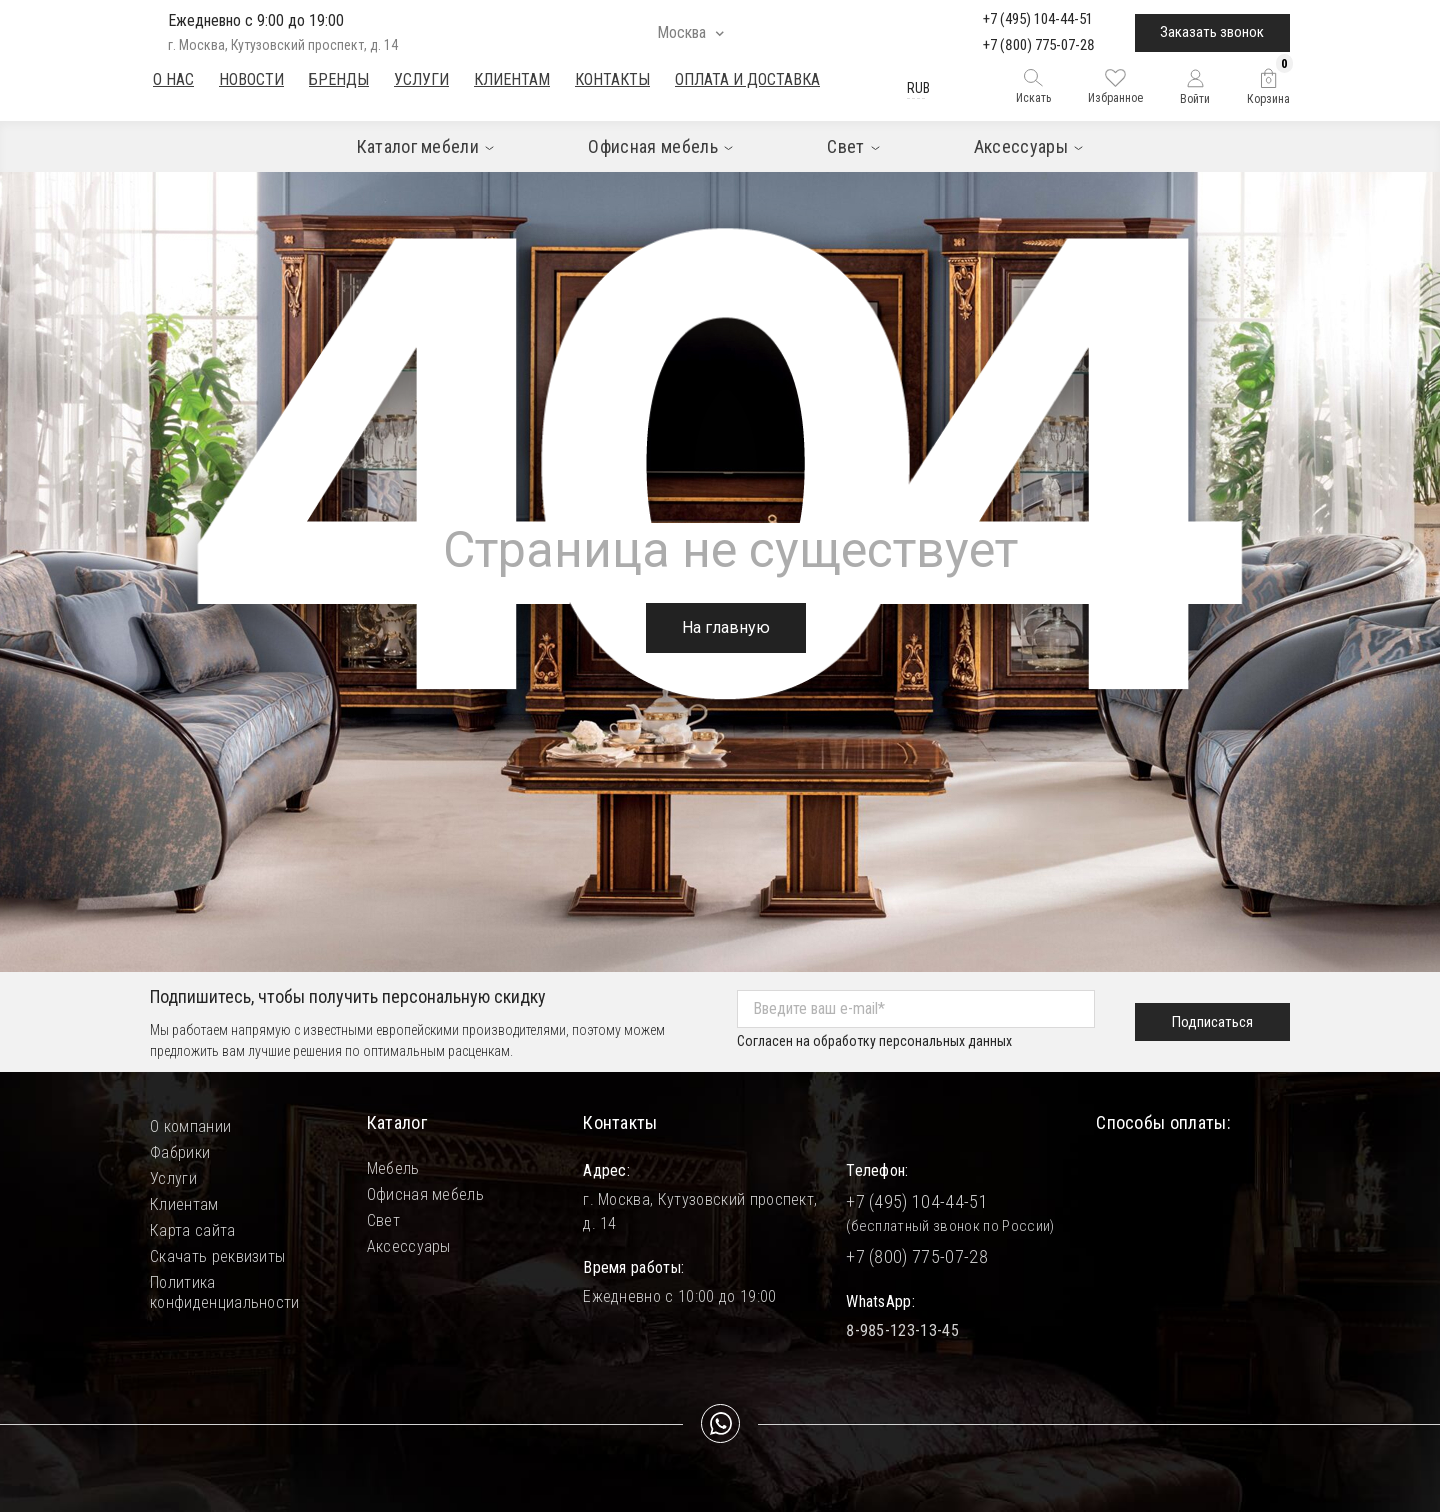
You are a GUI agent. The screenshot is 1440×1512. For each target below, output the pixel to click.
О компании (190, 1126)
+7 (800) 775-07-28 (1039, 45)
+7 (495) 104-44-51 (1038, 19)
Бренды (339, 79)
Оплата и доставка (747, 79)
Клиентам (512, 79)
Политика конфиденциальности (225, 1283)
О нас (173, 79)
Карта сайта (193, 1230)
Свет (383, 1220)
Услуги (421, 79)
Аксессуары (409, 1246)
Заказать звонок (1212, 32)
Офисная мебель (425, 1194)
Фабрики (180, 1152)
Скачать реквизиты (217, 1256)
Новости (251, 79)
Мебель (393, 1168)
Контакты (612, 79)
